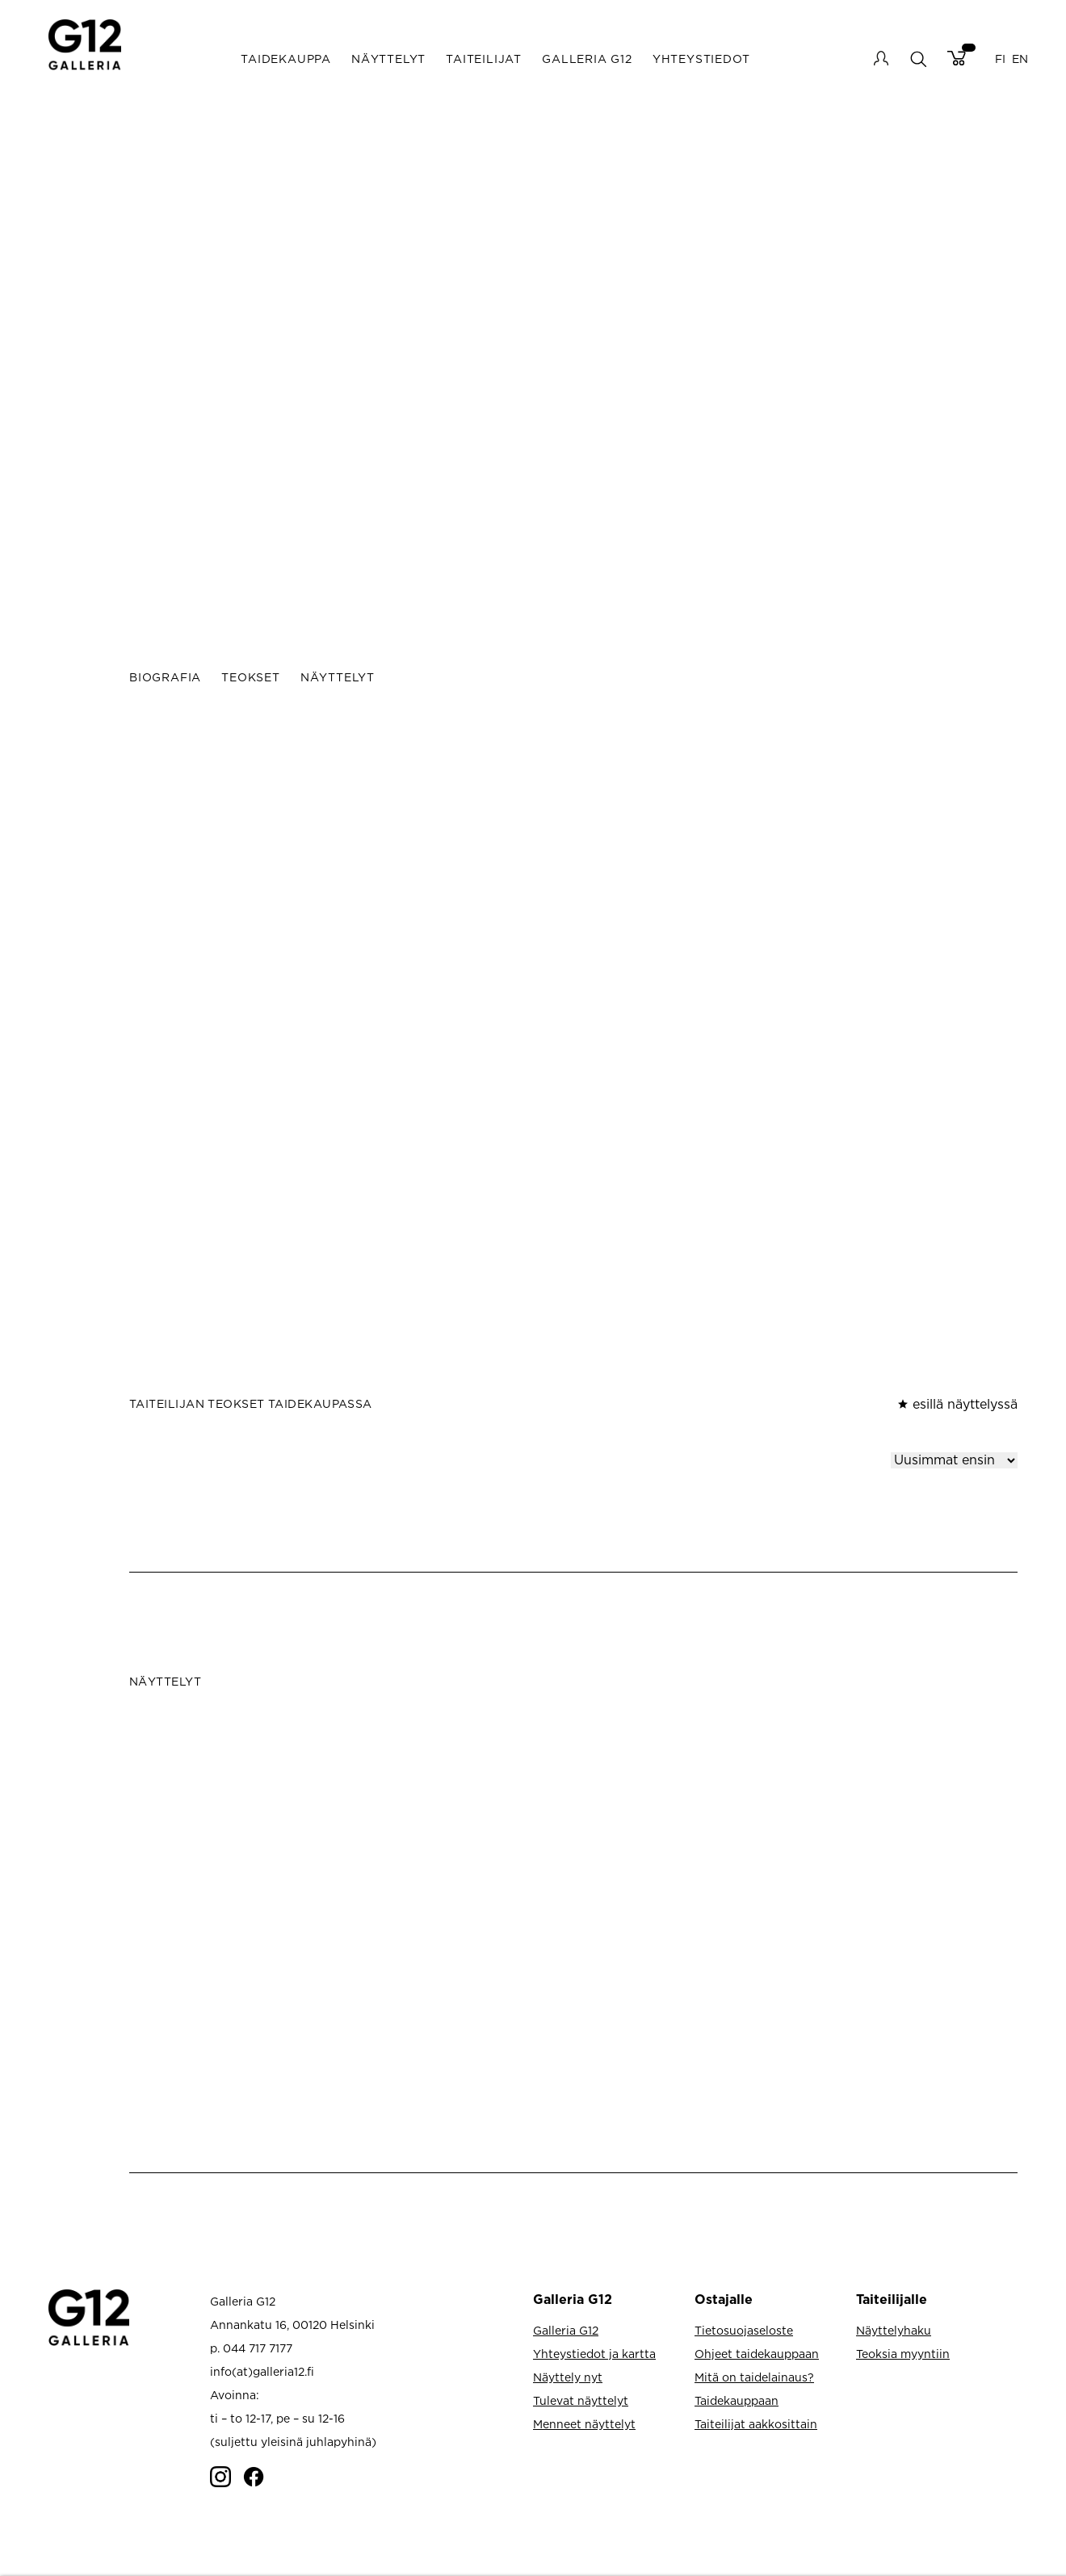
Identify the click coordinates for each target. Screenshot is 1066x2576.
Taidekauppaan (737, 2400)
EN (1020, 58)
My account (881, 58)
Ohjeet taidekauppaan (757, 2354)
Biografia (165, 677)
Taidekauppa (286, 58)
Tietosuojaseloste (744, 2330)
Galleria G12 (587, 58)
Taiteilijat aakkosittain (756, 2424)
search (918, 58)
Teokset (250, 677)
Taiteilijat (484, 58)
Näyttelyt (388, 58)
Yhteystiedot (701, 58)
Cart (956, 58)
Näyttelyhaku (893, 2330)
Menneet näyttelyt (584, 2424)
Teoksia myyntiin (903, 2354)
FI (1000, 58)
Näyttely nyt (567, 2377)
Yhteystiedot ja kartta (594, 2354)
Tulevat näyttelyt (580, 2400)
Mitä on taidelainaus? (754, 2377)
